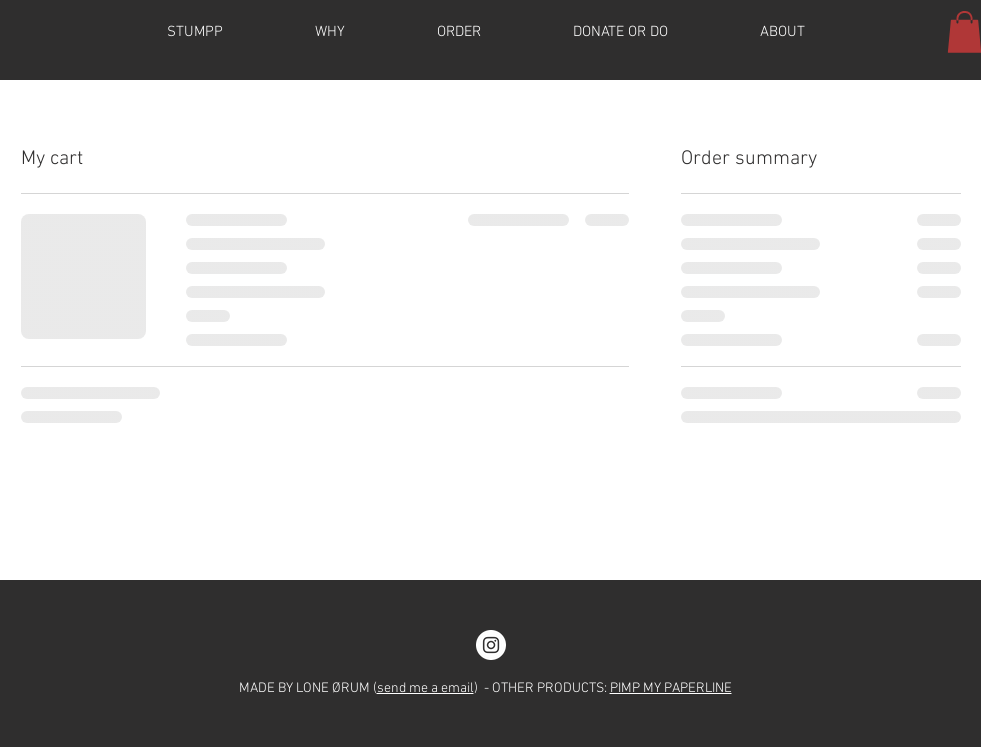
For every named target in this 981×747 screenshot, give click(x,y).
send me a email (425, 688)
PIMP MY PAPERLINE (671, 688)
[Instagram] (491, 645)
